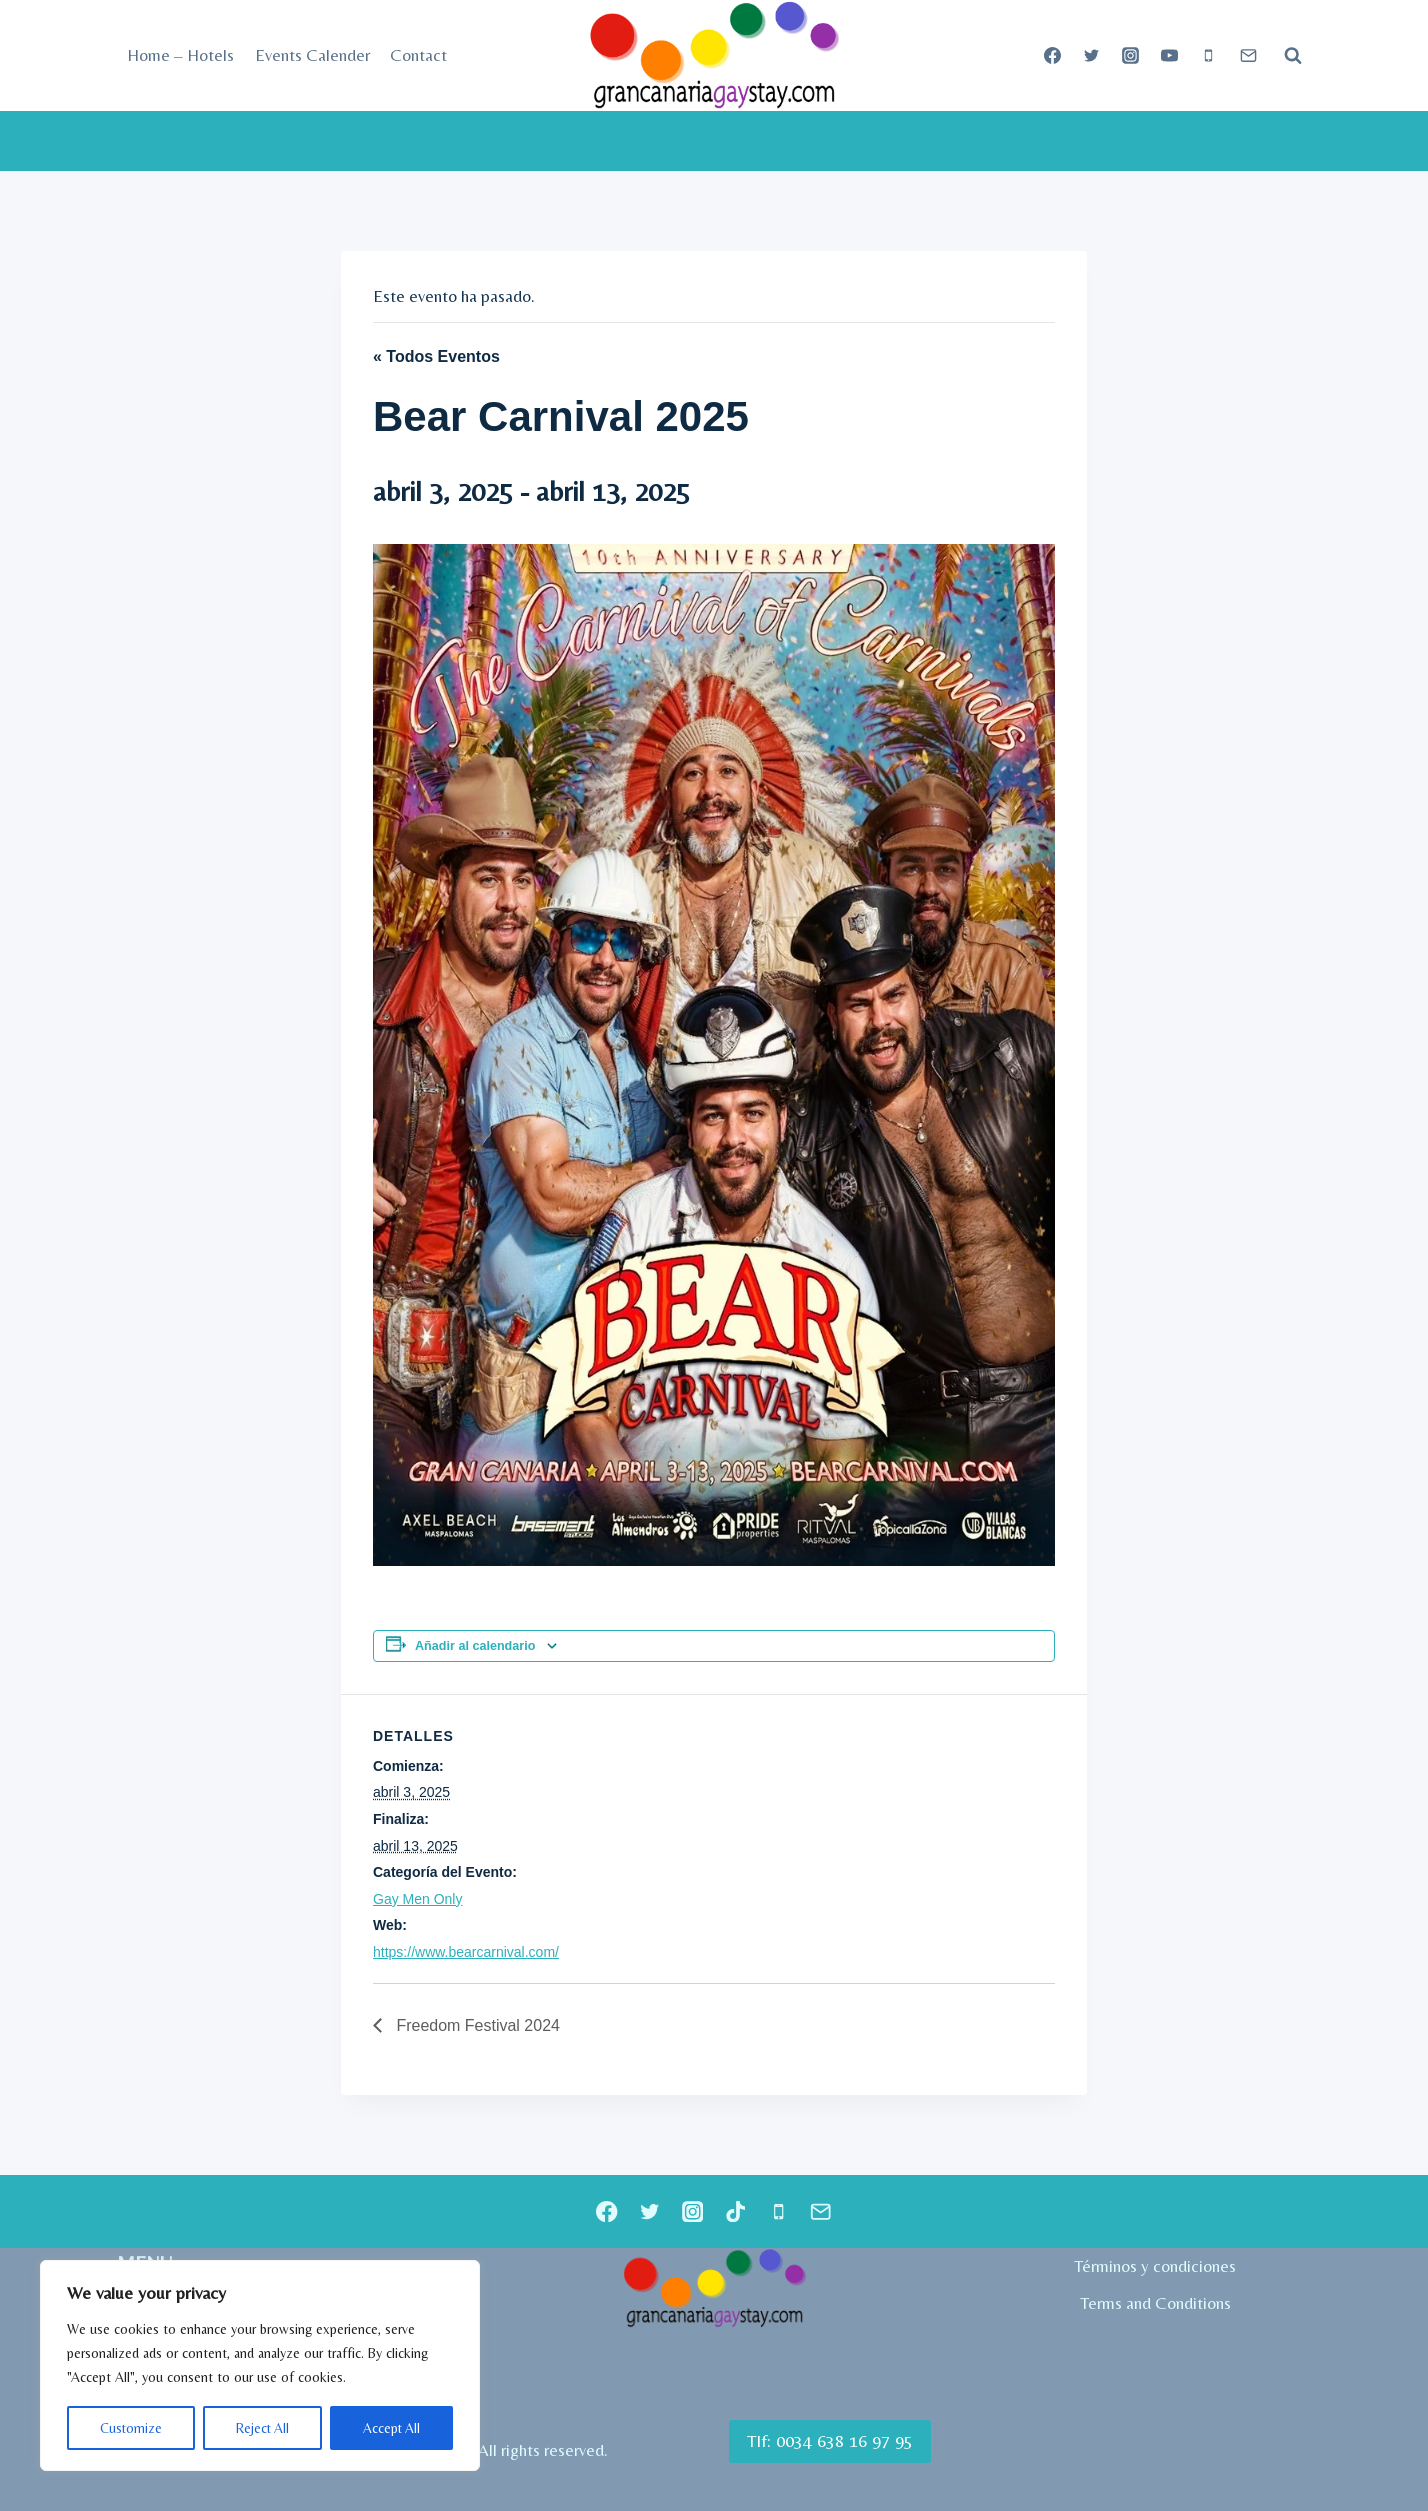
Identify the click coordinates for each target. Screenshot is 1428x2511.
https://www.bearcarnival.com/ (466, 1952)
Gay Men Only (417, 1899)
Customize (130, 2428)
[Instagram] (1131, 56)
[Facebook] (1053, 56)
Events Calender (312, 55)
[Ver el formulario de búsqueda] (1293, 56)
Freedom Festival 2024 (476, 2025)
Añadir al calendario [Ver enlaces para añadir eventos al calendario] (475, 1646)
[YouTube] (1170, 56)
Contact (418, 55)
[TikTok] (735, 2211)
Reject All (261, 2428)
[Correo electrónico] (1248, 56)
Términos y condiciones (1155, 2266)
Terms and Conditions (1155, 2303)
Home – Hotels (180, 55)
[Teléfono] (1209, 56)
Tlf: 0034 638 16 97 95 (830, 2440)
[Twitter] (1092, 56)
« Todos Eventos (436, 356)
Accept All (391, 2428)
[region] (260, 2366)
